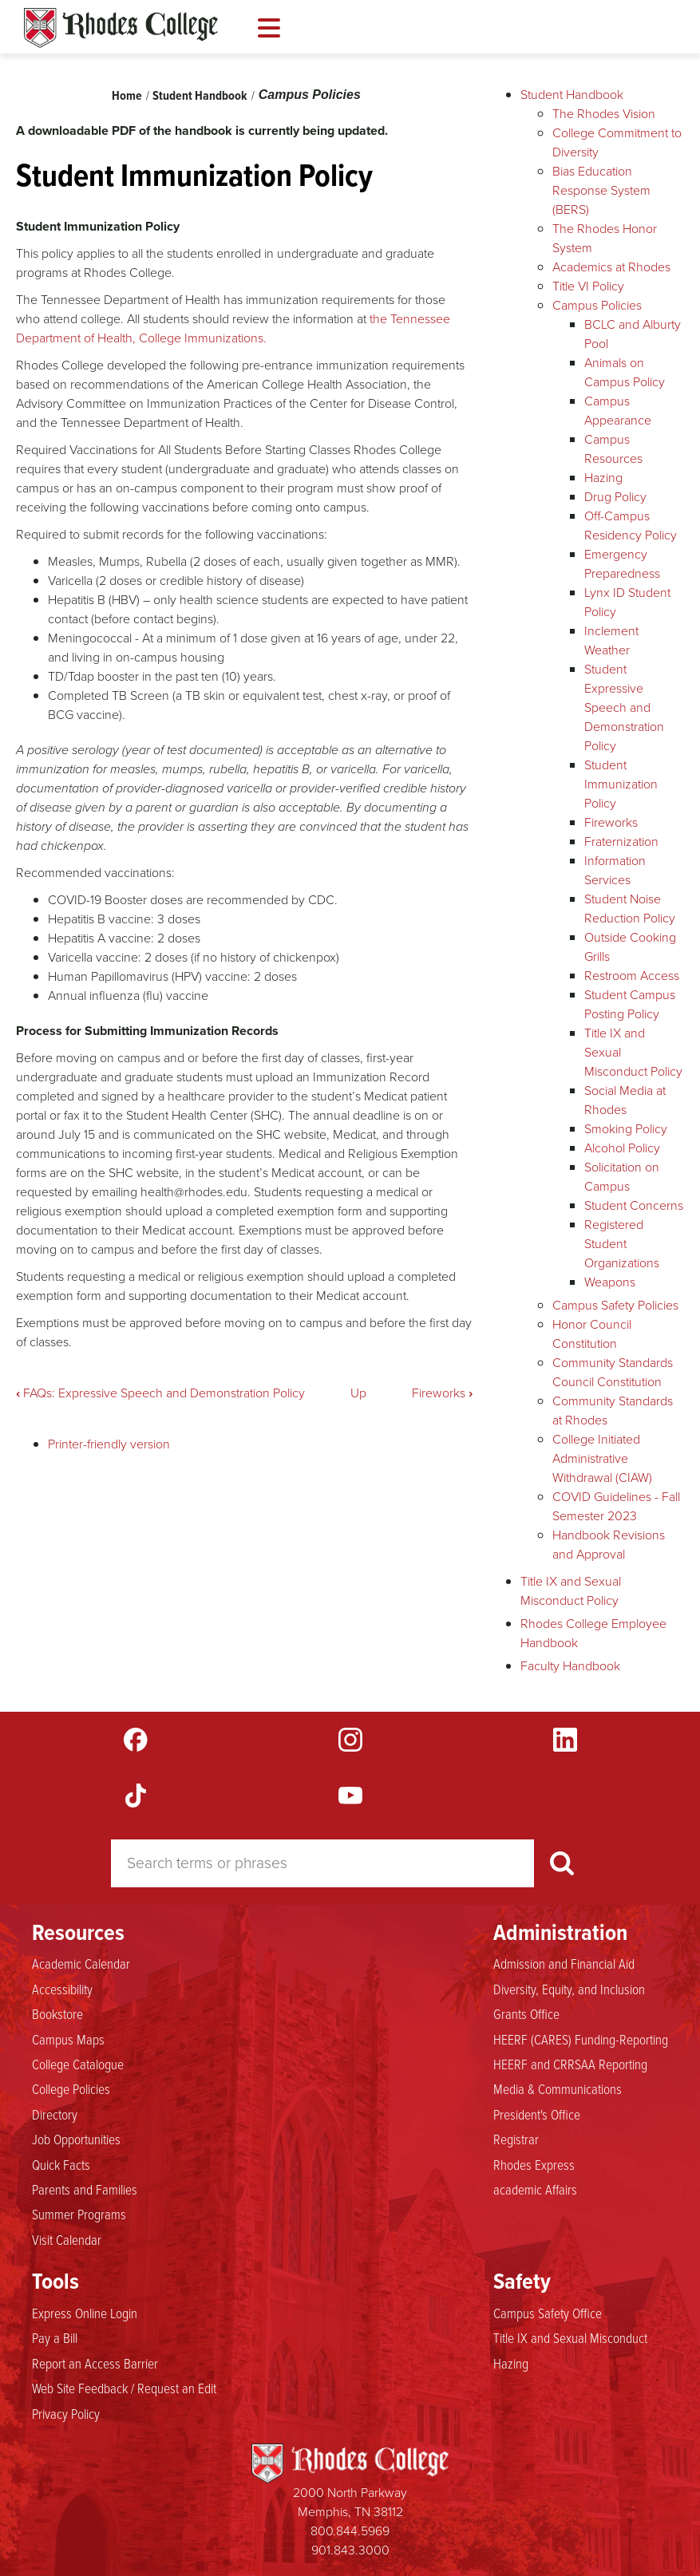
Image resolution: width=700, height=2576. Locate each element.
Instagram (350, 1740)
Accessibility (62, 1988)
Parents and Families (84, 2189)
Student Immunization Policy (621, 784)
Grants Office (526, 2013)
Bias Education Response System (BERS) (601, 190)
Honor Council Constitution (591, 1334)
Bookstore (57, 2013)
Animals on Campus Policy (624, 372)
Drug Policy (615, 497)
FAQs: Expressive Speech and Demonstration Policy (160, 1393)
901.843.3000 (350, 2550)
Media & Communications (557, 2088)
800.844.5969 (350, 2531)
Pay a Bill (54, 2337)
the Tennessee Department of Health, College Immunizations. (233, 328)
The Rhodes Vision (603, 114)
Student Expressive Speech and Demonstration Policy (624, 707)
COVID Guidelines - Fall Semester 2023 (616, 1506)
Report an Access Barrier (95, 2363)
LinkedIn (565, 1740)
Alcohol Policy (622, 1148)
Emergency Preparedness (622, 564)
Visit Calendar (66, 2239)
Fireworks (442, 1393)
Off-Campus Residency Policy (630, 525)
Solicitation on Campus (621, 1176)
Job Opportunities (76, 2138)
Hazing (603, 477)
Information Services (615, 870)
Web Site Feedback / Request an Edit (124, 2387)
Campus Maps (68, 2039)
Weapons (609, 1282)
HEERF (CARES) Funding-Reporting (580, 2039)
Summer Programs (79, 2213)
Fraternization (621, 841)
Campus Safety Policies (615, 1305)
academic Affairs (535, 2189)
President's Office (536, 2114)
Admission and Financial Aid (564, 1963)
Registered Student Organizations (621, 1243)
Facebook (136, 1740)
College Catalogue (78, 2063)
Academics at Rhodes (611, 267)
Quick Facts (61, 2164)
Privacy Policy (66, 2413)
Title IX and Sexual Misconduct (570, 2337)
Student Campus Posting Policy (629, 1004)
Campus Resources (613, 449)
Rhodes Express (534, 2164)
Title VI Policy (588, 286)
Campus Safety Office (547, 2312)
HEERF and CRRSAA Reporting (570, 2063)
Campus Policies (310, 94)
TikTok (136, 1796)
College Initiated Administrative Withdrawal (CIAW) (602, 1458)
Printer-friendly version (109, 1444)
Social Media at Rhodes (625, 1100)
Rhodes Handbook (121, 28)
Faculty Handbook (570, 1666)
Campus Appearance (617, 410)
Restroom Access (631, 975)
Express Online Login (84, 2312)
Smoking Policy (625, 1129)
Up (358, 1393)
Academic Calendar (81, 1963)
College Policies (71, 2088)
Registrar (516, 2138)
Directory (54, 2114)
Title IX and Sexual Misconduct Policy (570, 1591)
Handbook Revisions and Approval (608, 1544)
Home (127, 95)
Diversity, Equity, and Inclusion (569, 1988)
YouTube (350, 1796)
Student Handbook (199, 95)
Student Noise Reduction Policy (629, 908)
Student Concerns (633, 1205)
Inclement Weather (611, 640)
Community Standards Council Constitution (612, 1372)
